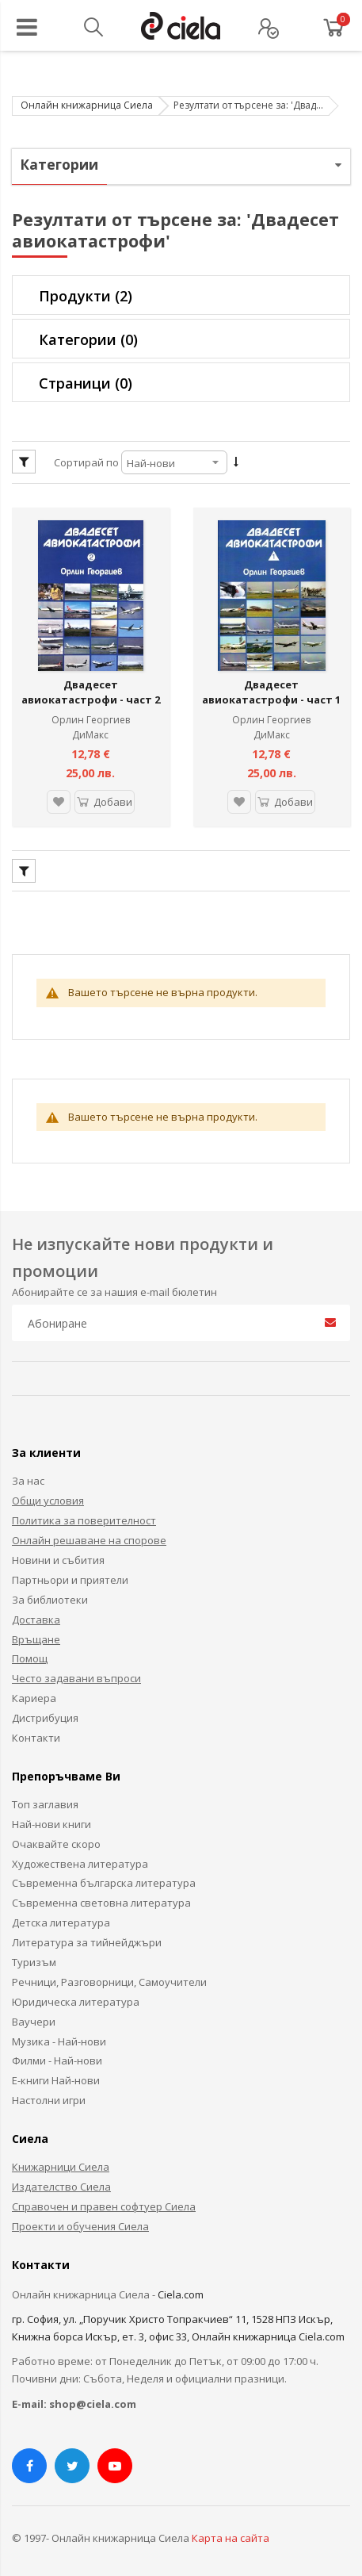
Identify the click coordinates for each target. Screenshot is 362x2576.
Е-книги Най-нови (56, 2070)
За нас (28, 1470)
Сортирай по (86, 462)
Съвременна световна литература (101, 1892)
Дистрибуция (45, 1707)
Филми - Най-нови (57, 2050)
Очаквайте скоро (56, 1833)
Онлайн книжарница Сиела (87, 105)
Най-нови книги (51, 1813)
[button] (55, 791)
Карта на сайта (230, 2527)
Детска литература (61, 1912)
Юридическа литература (75, 1991)
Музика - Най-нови (59, 2030)
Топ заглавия (45, 1793)
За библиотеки (50, 1588)
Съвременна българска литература (104, 1872)
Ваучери (33, 2010)
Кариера (34, 1688)
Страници (85, 383)
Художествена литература (80, 1853)
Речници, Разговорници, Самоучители (109, 1971)
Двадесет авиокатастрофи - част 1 (271, 681)
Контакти (36, 1727)
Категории (88, 339)
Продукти (85, 295)
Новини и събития (58, 1550)
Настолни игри (49, 2090)
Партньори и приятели (70, 1569)
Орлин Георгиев (90, 708)
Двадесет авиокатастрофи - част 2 (90, 681)
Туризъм (34, 1952)
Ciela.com (181, 2283)
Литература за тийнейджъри (87, 1932)
